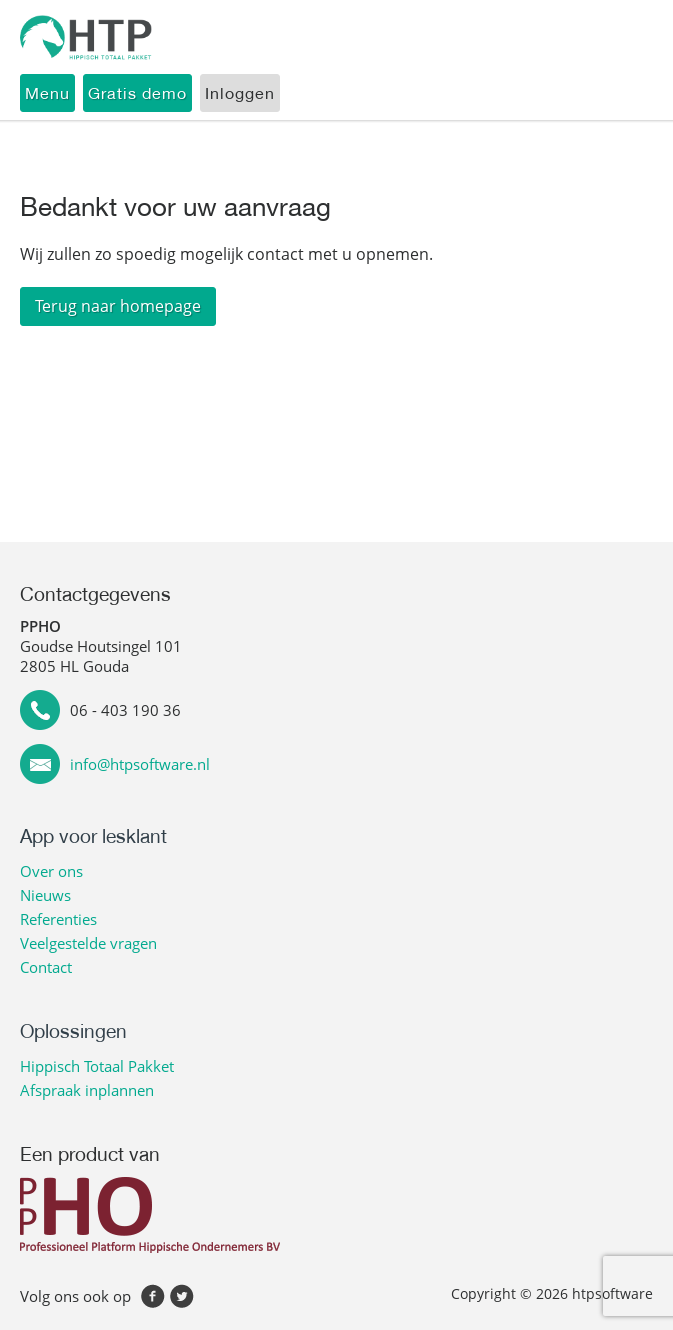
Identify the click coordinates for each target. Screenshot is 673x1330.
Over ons (51, 871)
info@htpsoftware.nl (140, 764)
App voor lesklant (93, 836)
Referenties (58, 919)
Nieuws (45, 895)
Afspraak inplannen (87, 1090)
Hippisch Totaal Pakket (97, 1066)
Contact (46, 967)
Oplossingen (73, 1031)
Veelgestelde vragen (88, 943)
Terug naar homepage (118, 306)
